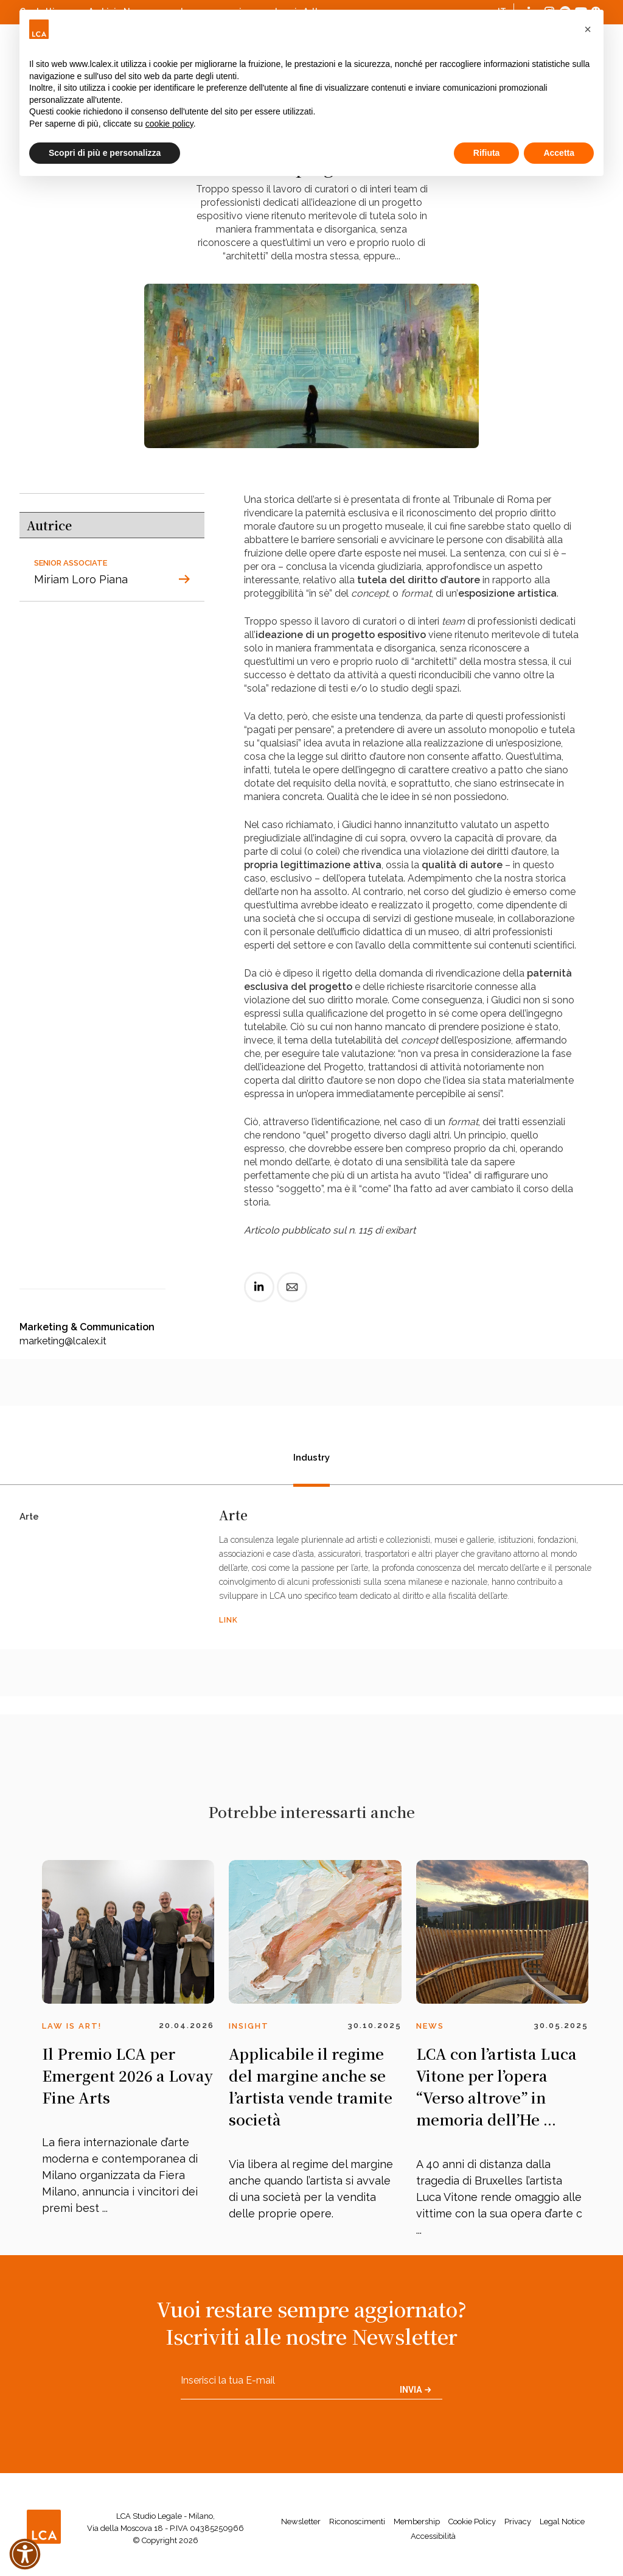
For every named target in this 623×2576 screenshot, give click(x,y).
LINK (228, 1620)
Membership (417, 2521)
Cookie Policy (472, 2521)
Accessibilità (433, 2536)
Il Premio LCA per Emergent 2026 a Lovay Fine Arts (127, 2075)
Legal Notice (562, 2521)
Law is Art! (72, 2025)
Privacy (517, 2521)
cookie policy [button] (169, 123)
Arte (29, 1518)
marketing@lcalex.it (62, 1341)
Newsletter (301, 2521)
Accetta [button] (558, 153)
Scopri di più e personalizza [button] (105, 153)
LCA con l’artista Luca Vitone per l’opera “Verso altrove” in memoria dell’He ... (496, 2086)
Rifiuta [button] (486, 153)
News (430, 2025)
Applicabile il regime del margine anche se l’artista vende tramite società (310, 2086)
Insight (249, 2025)
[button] (587, 29)
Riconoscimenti (357, 2521)
